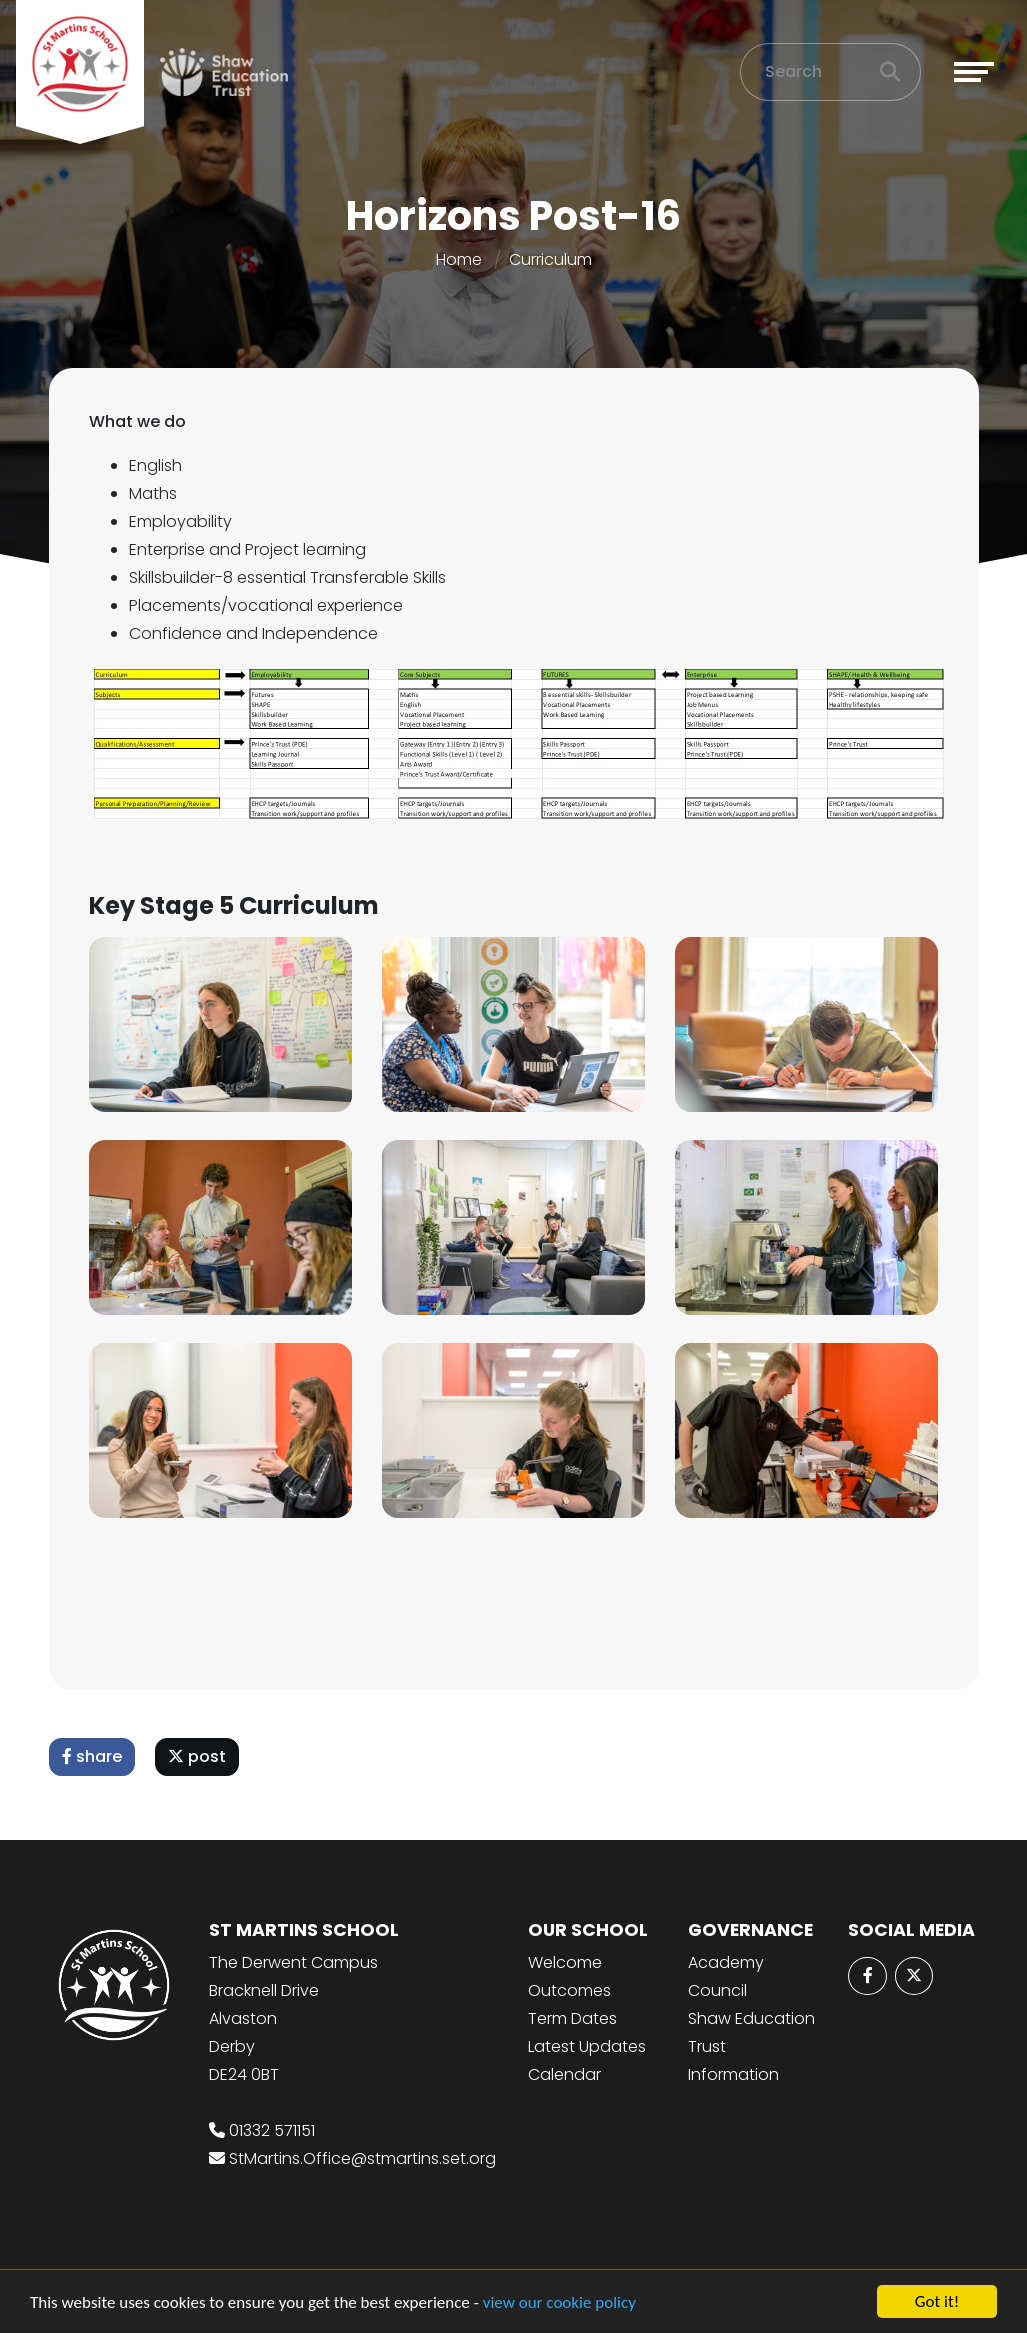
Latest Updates (587, 2046)
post (200, 1756)
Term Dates (572, 2018)
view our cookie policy (559, 2302)
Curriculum (550, 259)
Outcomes (569, 1990)
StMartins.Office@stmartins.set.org (362, 2158)
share (95, 1756)
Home (459, 259)
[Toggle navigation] (974, 72)
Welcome (565, 1962)
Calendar (564, 2074)
